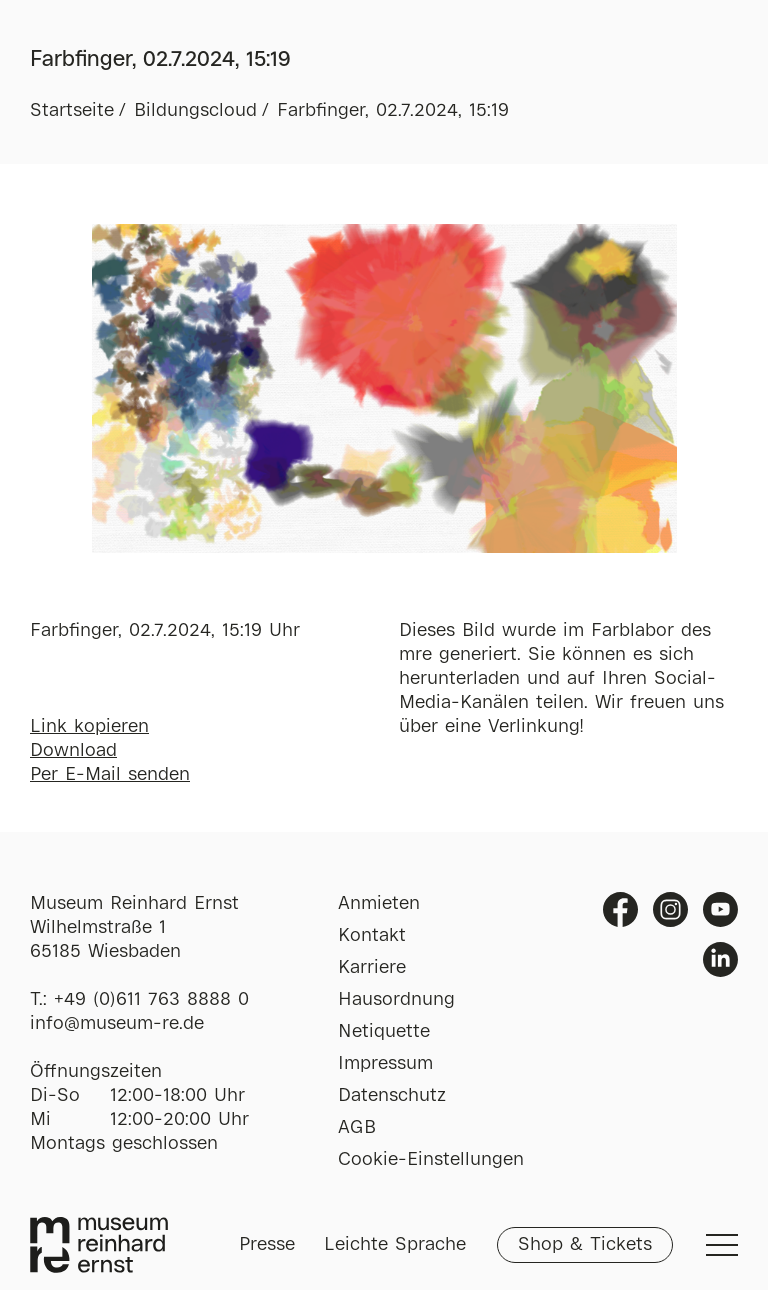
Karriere (372, 968)
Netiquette (384, 1032)
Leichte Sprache (395, 1245)
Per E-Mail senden (110, 775)
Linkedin (720, 959)
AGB (357, 1128)
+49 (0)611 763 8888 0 (151, 1000)
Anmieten (379, 904)
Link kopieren (89, 727)
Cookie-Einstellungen (431, 1160)
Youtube (720, 909)
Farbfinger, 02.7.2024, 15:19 (393, 111)
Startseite (72, 111)
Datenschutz (392, 1096)
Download (73, 751)
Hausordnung (396, 1000)
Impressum (385, 1064)
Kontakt (372, 936)
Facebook (620, 909)
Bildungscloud (195, 111)
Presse (267, 1245)
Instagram (670, 909)
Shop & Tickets (585, 1245)
